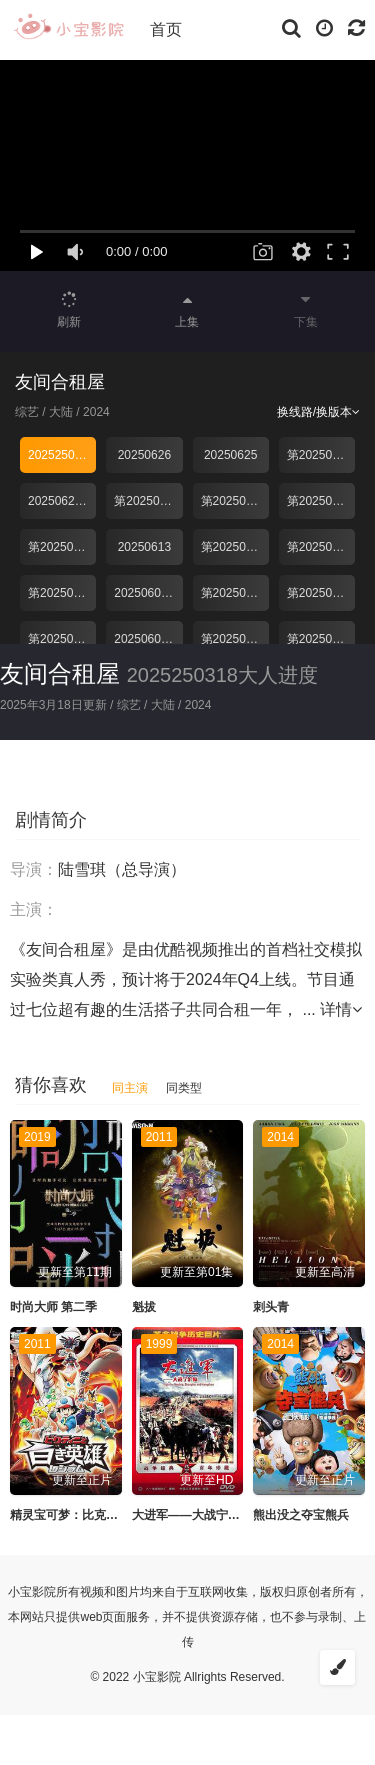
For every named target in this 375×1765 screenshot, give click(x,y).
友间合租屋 (60, 673)
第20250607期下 (235, 593)
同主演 (130, 1088)
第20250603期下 (62, 639)
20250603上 (146, 639)
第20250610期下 (235, 547)
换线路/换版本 (318, 412)
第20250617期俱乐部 (62, 547)
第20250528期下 (321, 639)
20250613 (144, 547)
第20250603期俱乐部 (235, 639)
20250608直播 (148, 593)
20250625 (230, 455)
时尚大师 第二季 (53, 1307)
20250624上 (60, 501)
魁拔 (144, 1307)
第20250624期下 (321, 455)
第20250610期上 (321, 547)
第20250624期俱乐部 (148, 501)
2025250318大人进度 (62, 455)
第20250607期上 (321, 593)
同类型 (184, 1088)
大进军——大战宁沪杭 (192, 1515)
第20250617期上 (321, 501)
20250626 (144, 455)
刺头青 (271, 1307)
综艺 (27, 412)
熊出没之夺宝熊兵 (301, 1515)
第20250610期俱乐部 (62, 593)
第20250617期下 (235, 501)
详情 (341, 1009)
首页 (166, 29)
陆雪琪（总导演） (122, 869)
